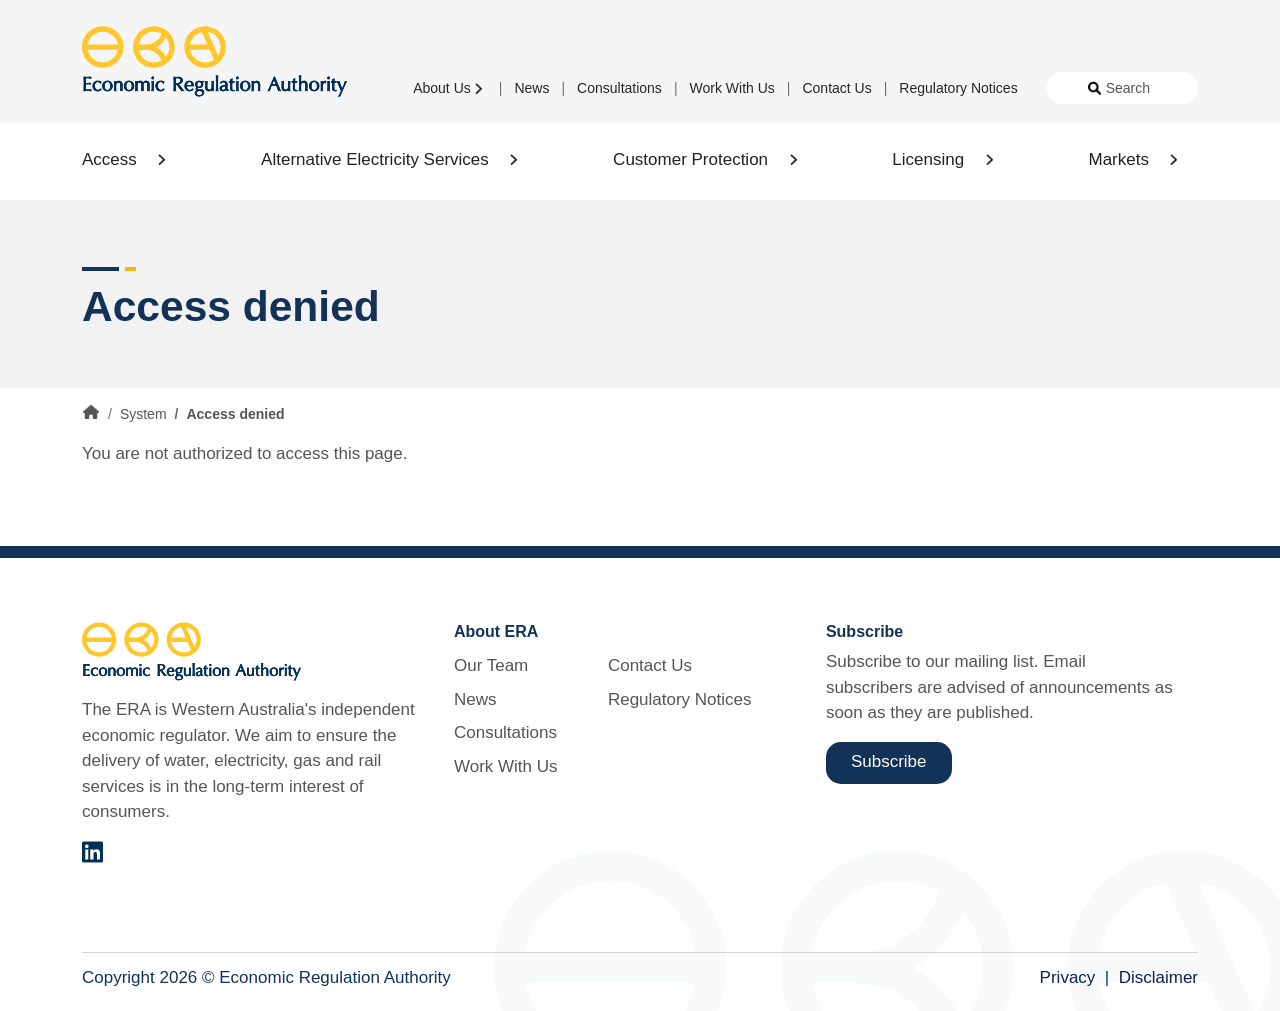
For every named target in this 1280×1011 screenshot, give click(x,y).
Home (91, 413)
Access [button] (109, 159)
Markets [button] (1118, 159)
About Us (442, 88)
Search (1128, 88)
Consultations (619, 88)
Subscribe (889, 761)
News (531, 88)
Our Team (491, 665)
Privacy (1068, 977)
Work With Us (732, 88)
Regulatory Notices (958, 88)
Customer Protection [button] (690, 159)
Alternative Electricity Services (375, 159)
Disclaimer (1158, 977)
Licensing (928, 159)
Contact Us (836, 88)
